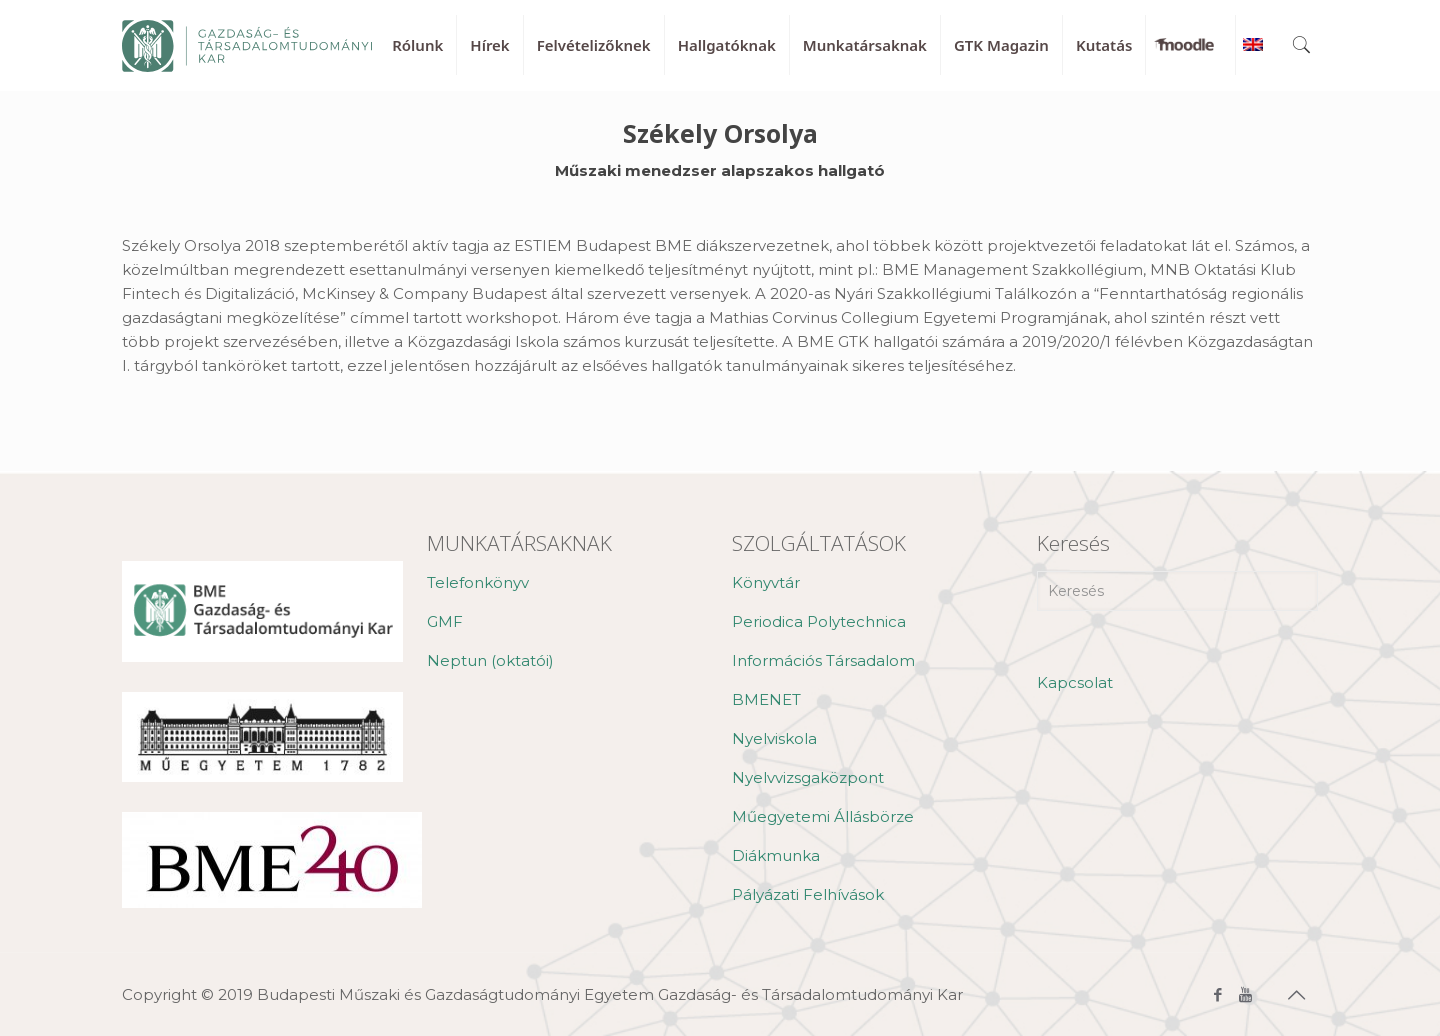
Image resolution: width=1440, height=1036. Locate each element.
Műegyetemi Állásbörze (823, 816)
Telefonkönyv (478, 582)
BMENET (766, 699)
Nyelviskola (774, 738)
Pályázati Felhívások (808, 894)
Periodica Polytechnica (819, 621)
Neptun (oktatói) (490, 660)
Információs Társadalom (823, 660)
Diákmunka (776, 855)
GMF (445, 621)
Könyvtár (766, 582)
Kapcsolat (1075, 682)
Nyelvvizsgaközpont (808, 777)
